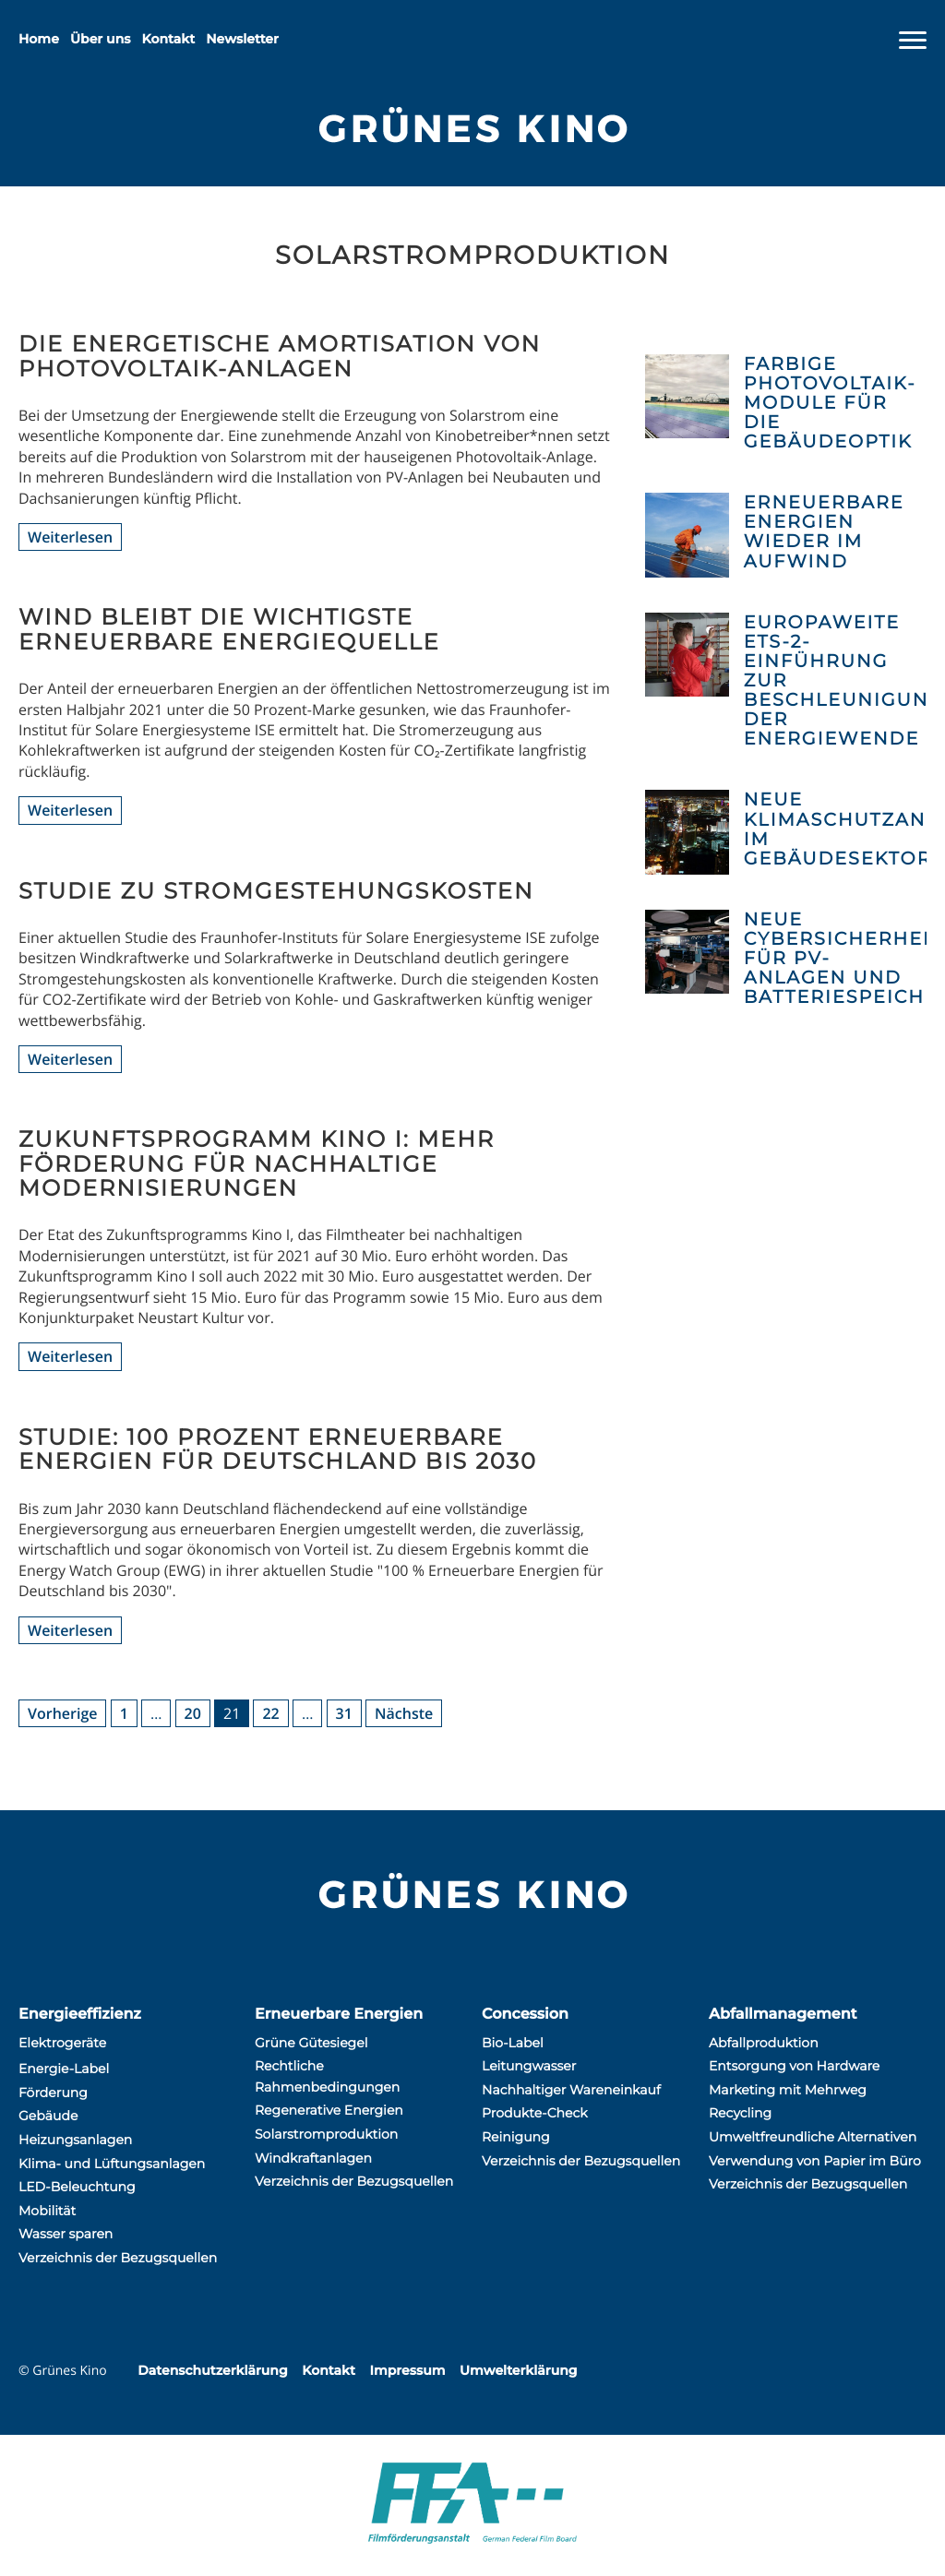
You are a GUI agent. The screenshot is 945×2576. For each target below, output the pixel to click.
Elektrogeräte (62, 2042)
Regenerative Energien (329, 2110)
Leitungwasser (529, 2065)
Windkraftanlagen (313, 2158)
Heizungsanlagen (75, 2139)
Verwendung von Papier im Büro (815, 2161)
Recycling (740, 2113)
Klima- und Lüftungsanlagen (111, 2163)
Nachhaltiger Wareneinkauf (571, 2089)
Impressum (407, 2370)
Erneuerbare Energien (339, 2014)
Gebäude (48, 2115)
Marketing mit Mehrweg (788, 2089)
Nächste (404, 1713)
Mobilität (47, 2210)
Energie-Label (63, 2068)
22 (270, 1713)
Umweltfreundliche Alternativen (812, 2137)
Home (38, 38)
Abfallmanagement (783, 2014)
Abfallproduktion (764, 2042)
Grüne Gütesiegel (311, 2042)
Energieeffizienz (79, 2014)
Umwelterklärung (518, 2370)
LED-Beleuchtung (77, 2186)
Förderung (53, 2092)
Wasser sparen (65, 2233)
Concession (525, 2014)
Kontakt (169, 38)
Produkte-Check (535, 2113)
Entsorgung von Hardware (794, 2065)
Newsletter (242, 38)
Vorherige (62, 1713)
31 (344, 1713)
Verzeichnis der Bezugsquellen (117, 2257)
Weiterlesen (70, 537)
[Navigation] (913, 40)
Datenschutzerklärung (212, 2370)
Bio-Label (513, 2042)
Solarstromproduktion (326, 2134)
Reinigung (516, 2137)
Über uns (100, 38)
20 (193, 1713)
